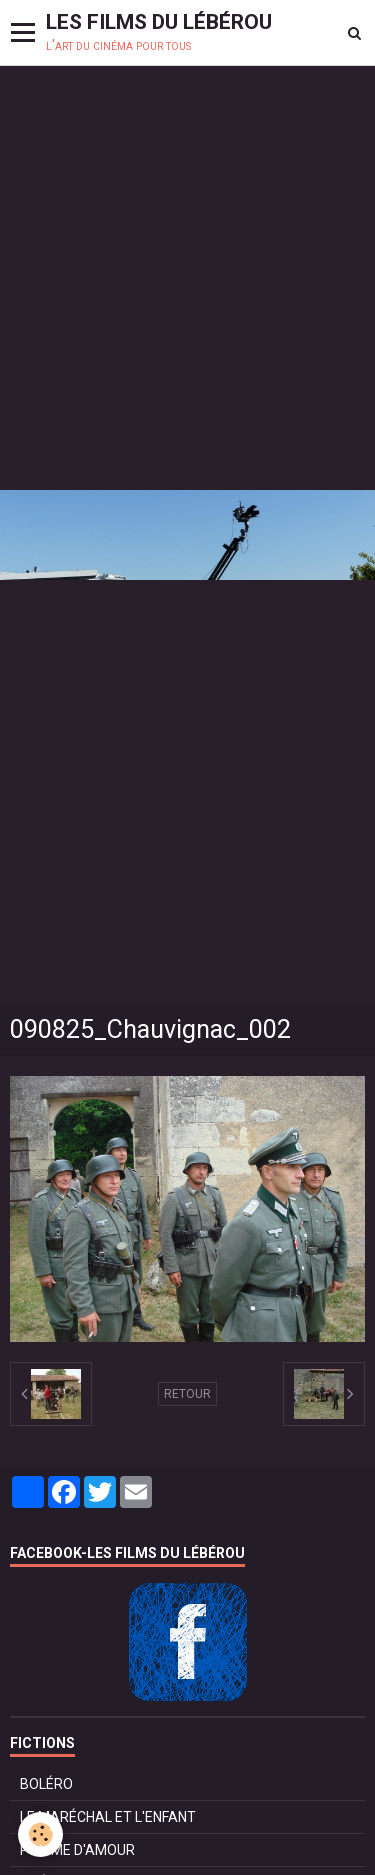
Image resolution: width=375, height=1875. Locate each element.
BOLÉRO (46, 1784)
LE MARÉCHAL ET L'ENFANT (108, 1817)
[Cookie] (40, 1834)
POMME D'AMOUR (77, 1850)
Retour (187, 1394)
